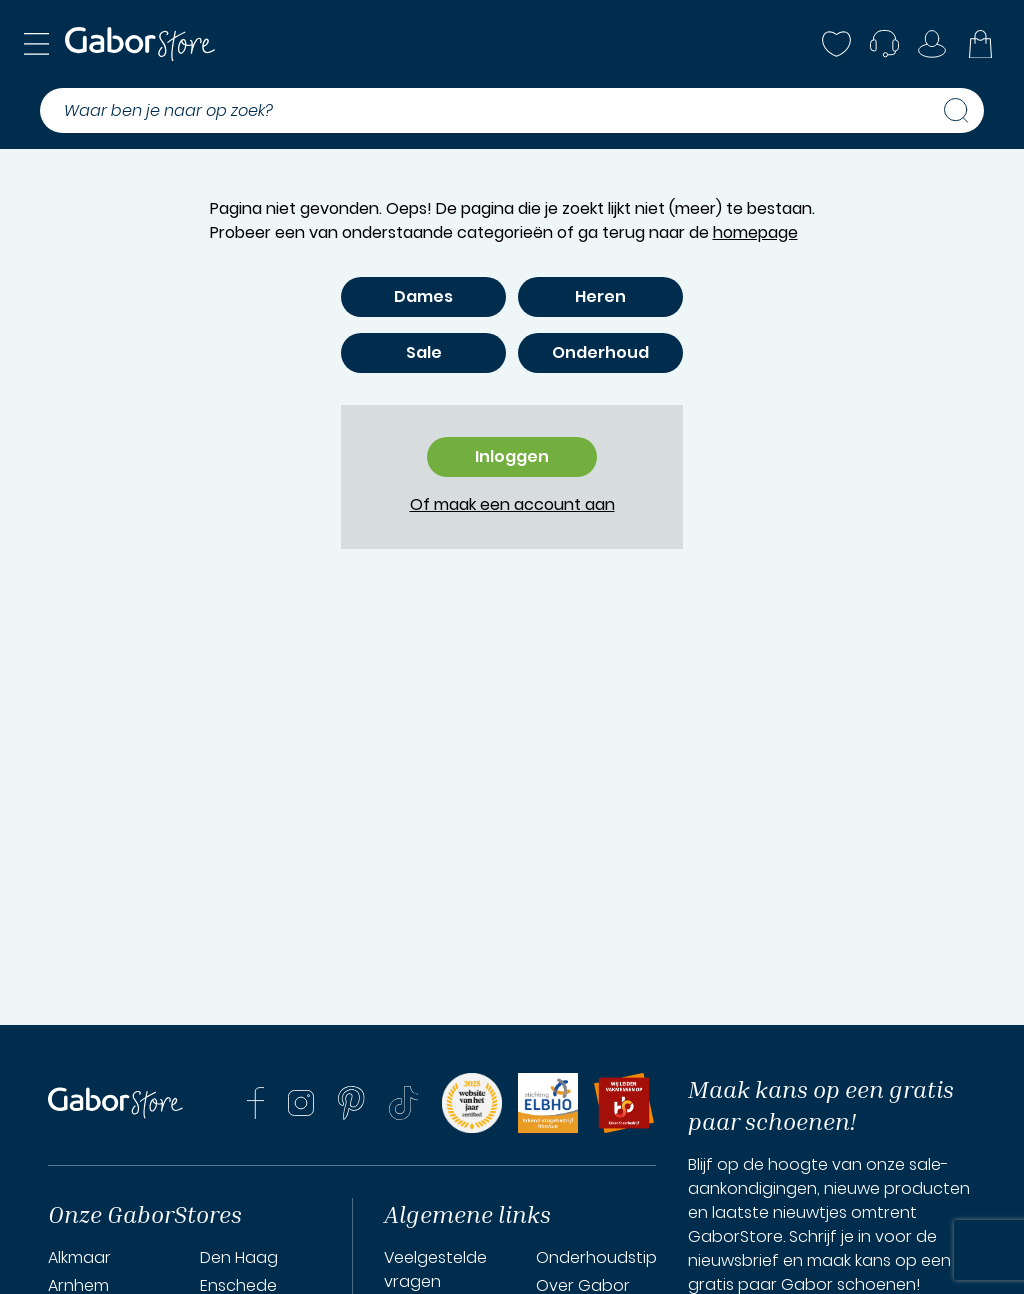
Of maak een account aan (512, 504)
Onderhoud (600, 352)
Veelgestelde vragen (435, 1269)
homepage (755, 232)
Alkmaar (79, 1257)
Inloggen (512, 456)
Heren (600, 296)
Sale (424, 352)
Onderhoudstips (600, 1257)
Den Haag (239, 1257)
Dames (423, 296)
